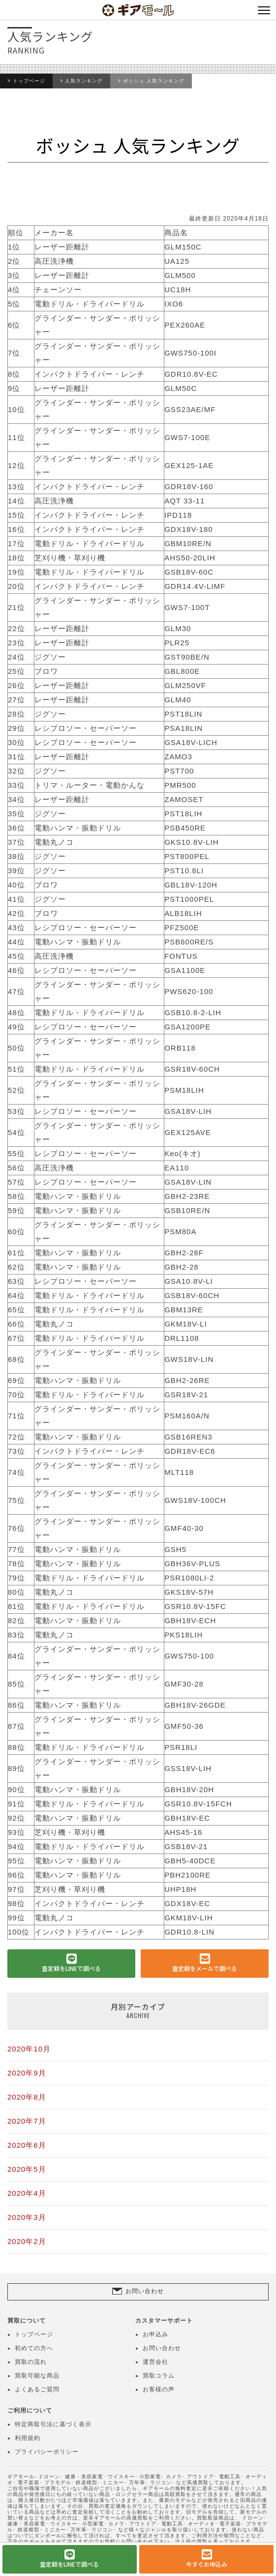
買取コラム (159, 2375)
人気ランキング (84, 81)
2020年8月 (26, 2097)
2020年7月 (26, 2121)
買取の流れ (31, 2361)
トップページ (29, 81)
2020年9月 (26, 2073)
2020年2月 (26, 2241)
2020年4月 (26, 2193)
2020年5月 (26, 2169)
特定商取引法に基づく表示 (53, 2424)
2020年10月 (29, 2049)
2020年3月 (26, 2217)
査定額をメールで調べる (204, 1968)
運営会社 (155, 2361)
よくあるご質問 (37, 2389)
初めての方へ (34, 2348)
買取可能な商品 (37, 2375)
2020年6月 (26, 2145)
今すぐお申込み (206, 2564)
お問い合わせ (144, 2291)
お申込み (155, 2334)
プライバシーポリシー (47, 2451)
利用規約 (27, 2438)
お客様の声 (159, 2389)
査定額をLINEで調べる (71, 1968)
